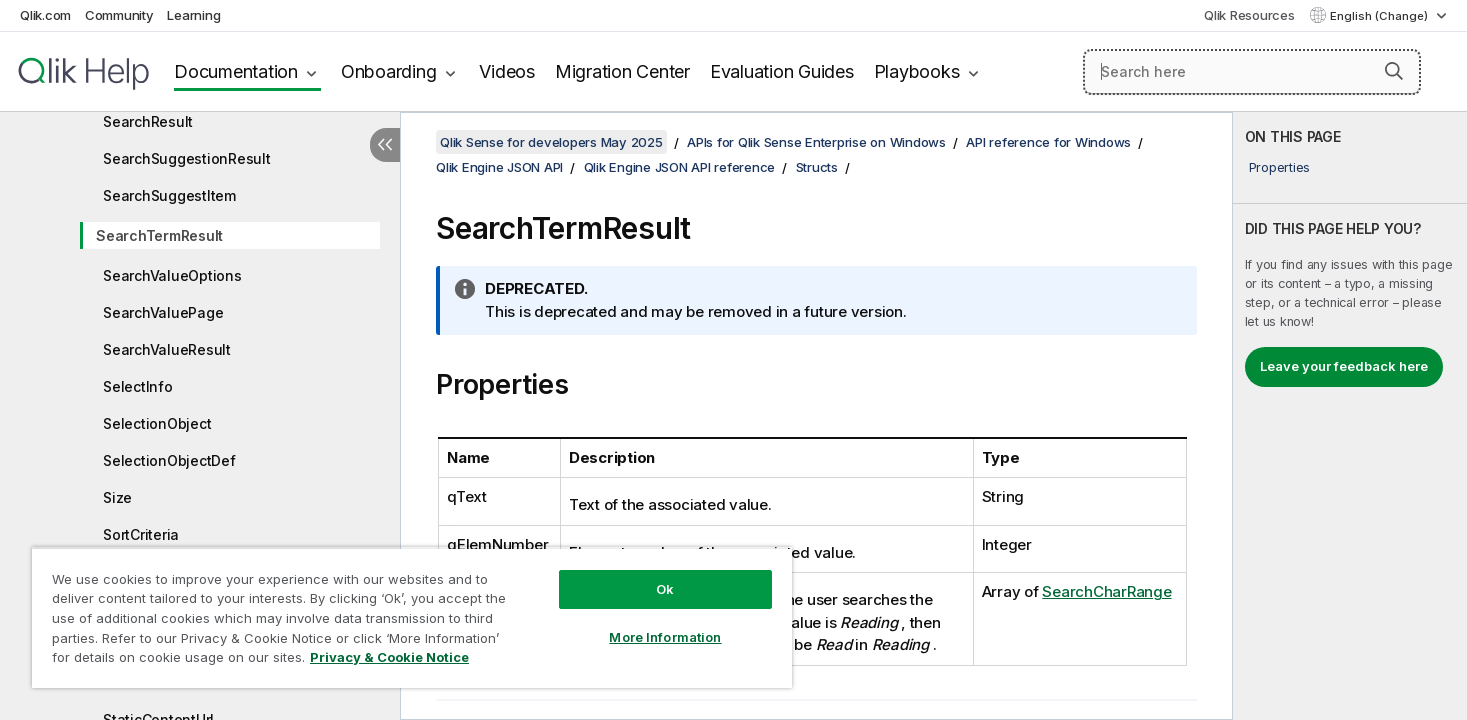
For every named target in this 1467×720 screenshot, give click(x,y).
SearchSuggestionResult (187, 158)
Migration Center (622, 71)
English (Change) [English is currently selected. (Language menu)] (1380, 16)
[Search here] (1252, 72)
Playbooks (917, 71)
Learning (193, 15)
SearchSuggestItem (169, 195)
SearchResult (148, 121)
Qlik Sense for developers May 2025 (551, 142)
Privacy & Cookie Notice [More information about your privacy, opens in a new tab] (389, 657)
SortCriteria (141, 534)
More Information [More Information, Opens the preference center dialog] (665, 637)
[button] (1394, 71)
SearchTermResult (159, 235)
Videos (507, 71)
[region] (412, 617)
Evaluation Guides (782, 71)
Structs (817, 167)
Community (119, 15)
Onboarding (389, 71)
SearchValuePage (163, 312)
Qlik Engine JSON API (499, 167)
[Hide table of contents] (385, 145)
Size (117, 497)
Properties (1280, 167)
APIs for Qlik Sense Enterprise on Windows (816, 142)
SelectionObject (157, 423)
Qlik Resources (1249, 15)
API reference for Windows (1048, 142)
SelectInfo (138, 386)
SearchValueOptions (172, 275)
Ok (665, 589)
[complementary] (1350, 416)
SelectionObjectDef (169, 460)
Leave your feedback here (1344, 366)
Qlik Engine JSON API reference (680, 167)
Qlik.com (45, 15)
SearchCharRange (1106, 591)
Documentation (236, 71)
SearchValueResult (167, 349)
